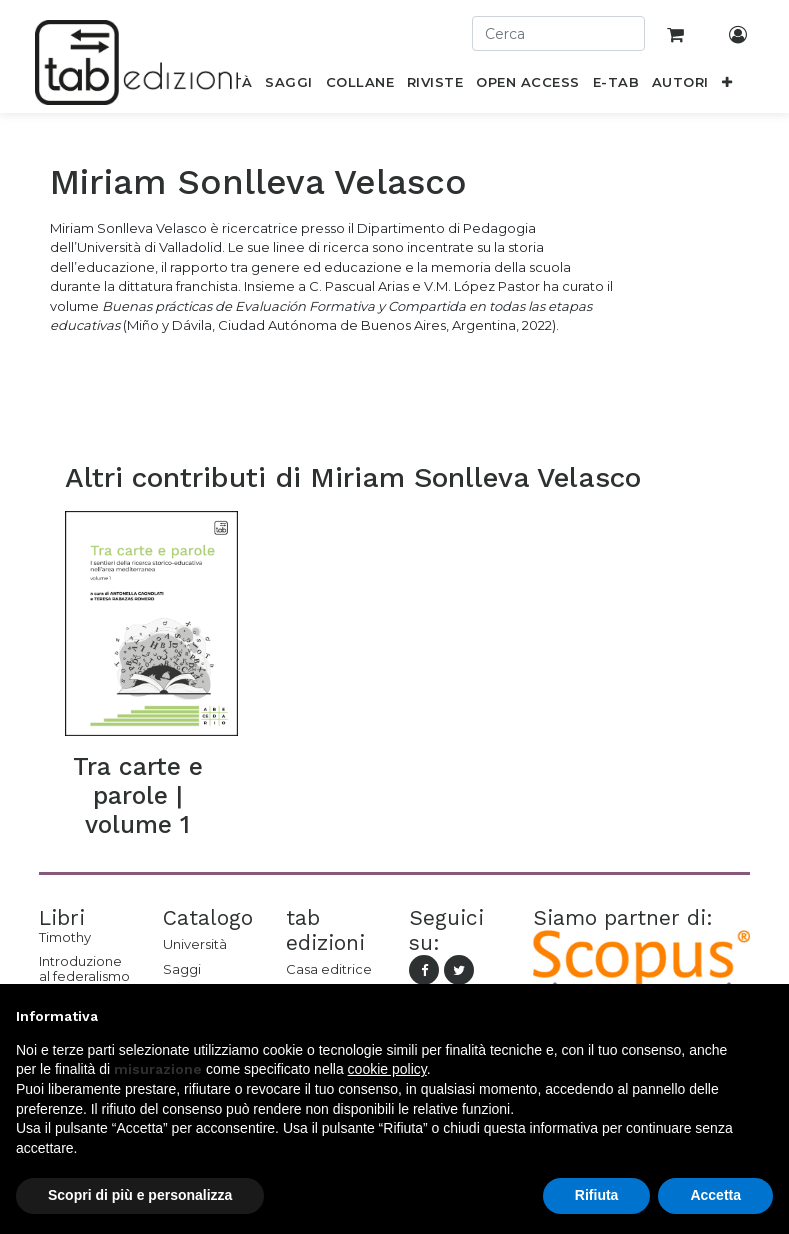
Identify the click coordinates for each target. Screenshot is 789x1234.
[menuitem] (289, 86)
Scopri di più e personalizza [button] (140, 1195)
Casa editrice (329, 969)
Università (195, 944)
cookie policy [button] (387, 1069)
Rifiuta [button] (597, 1195)
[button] (726, 86)
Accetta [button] (715, 1195)
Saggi (182, 969)
